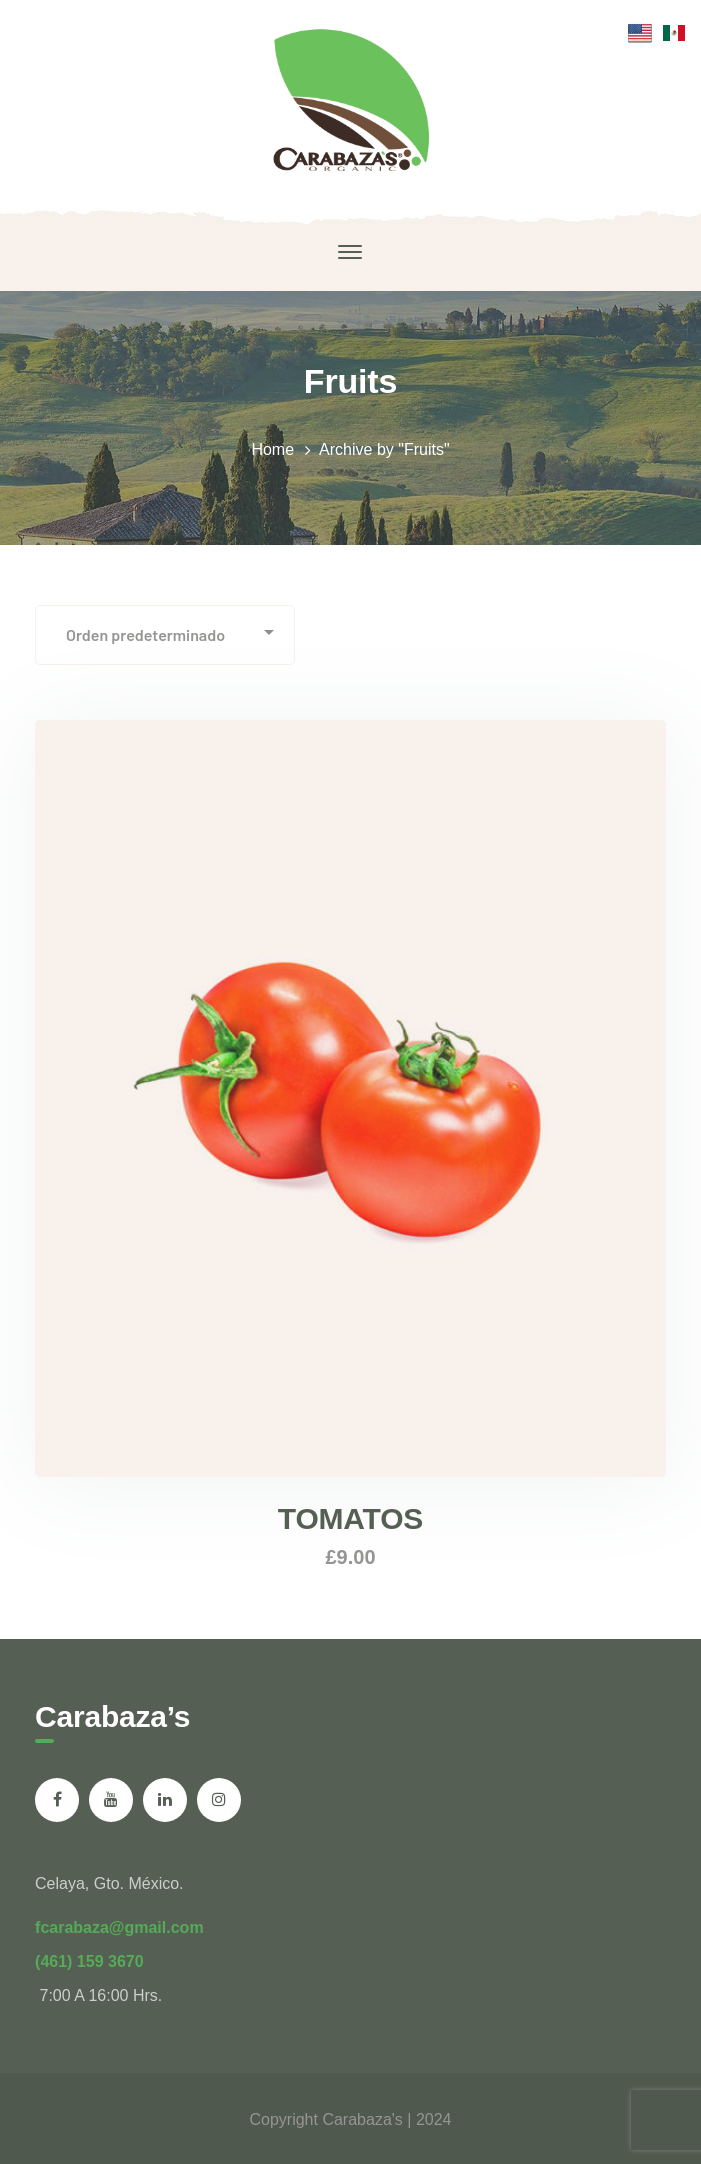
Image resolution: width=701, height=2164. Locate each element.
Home (272, 449)
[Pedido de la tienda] (165, 635)
